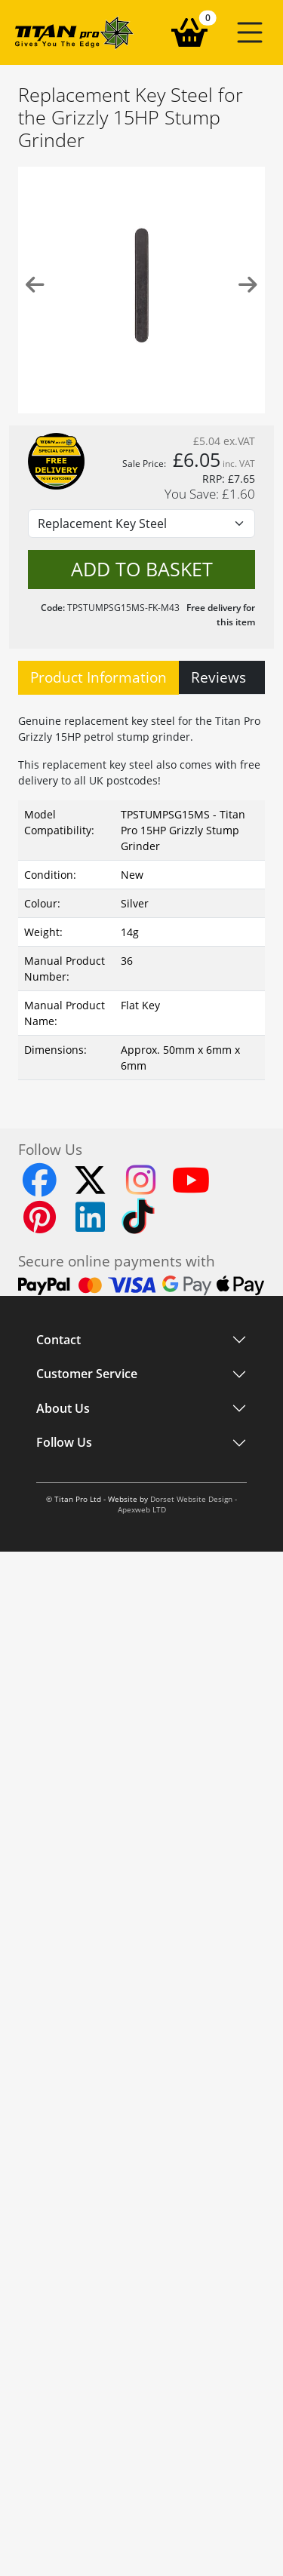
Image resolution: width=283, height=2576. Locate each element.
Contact (58, 1339)
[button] (250, 32)
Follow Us (64, 1443)
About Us (63, 1408)
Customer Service (86, 1374)
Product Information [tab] (98, 677)
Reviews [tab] (218, 677)
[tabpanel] (141, 893)
